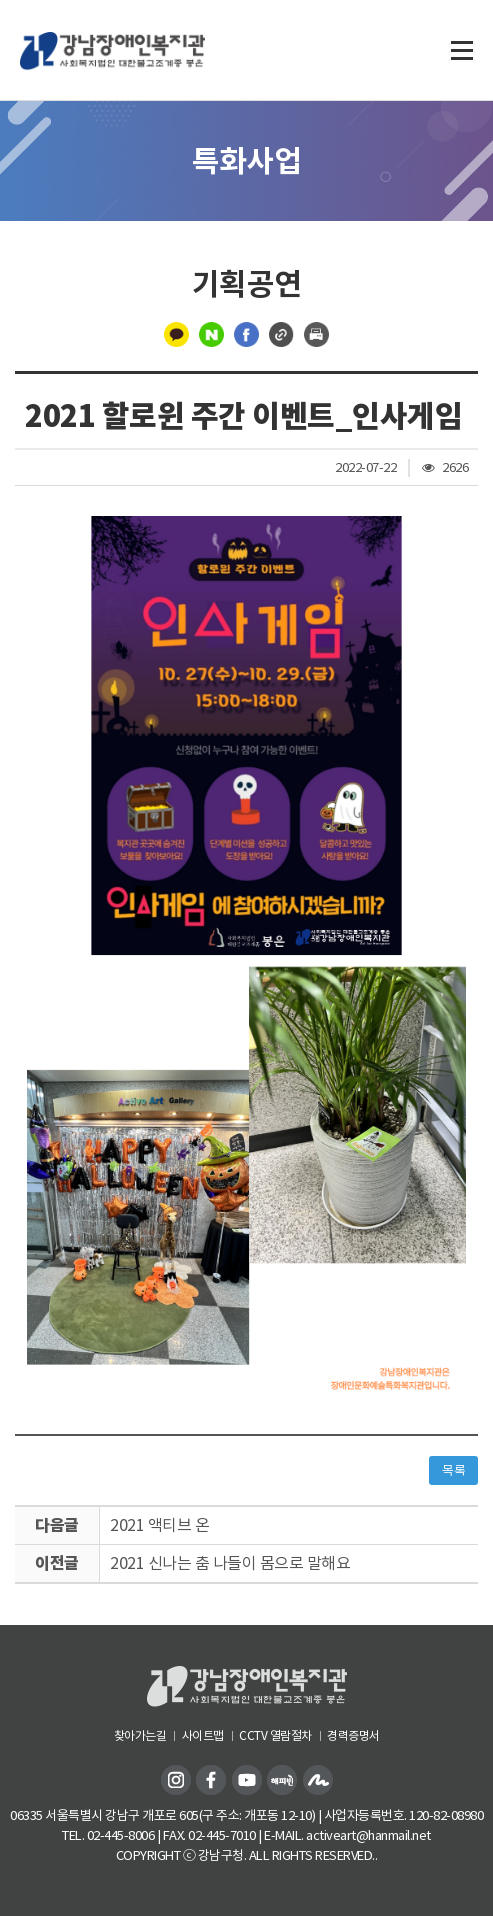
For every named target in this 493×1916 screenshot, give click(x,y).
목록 (453, 1470)
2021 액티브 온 (159, 1525)
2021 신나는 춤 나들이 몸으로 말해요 (230, 1563)
